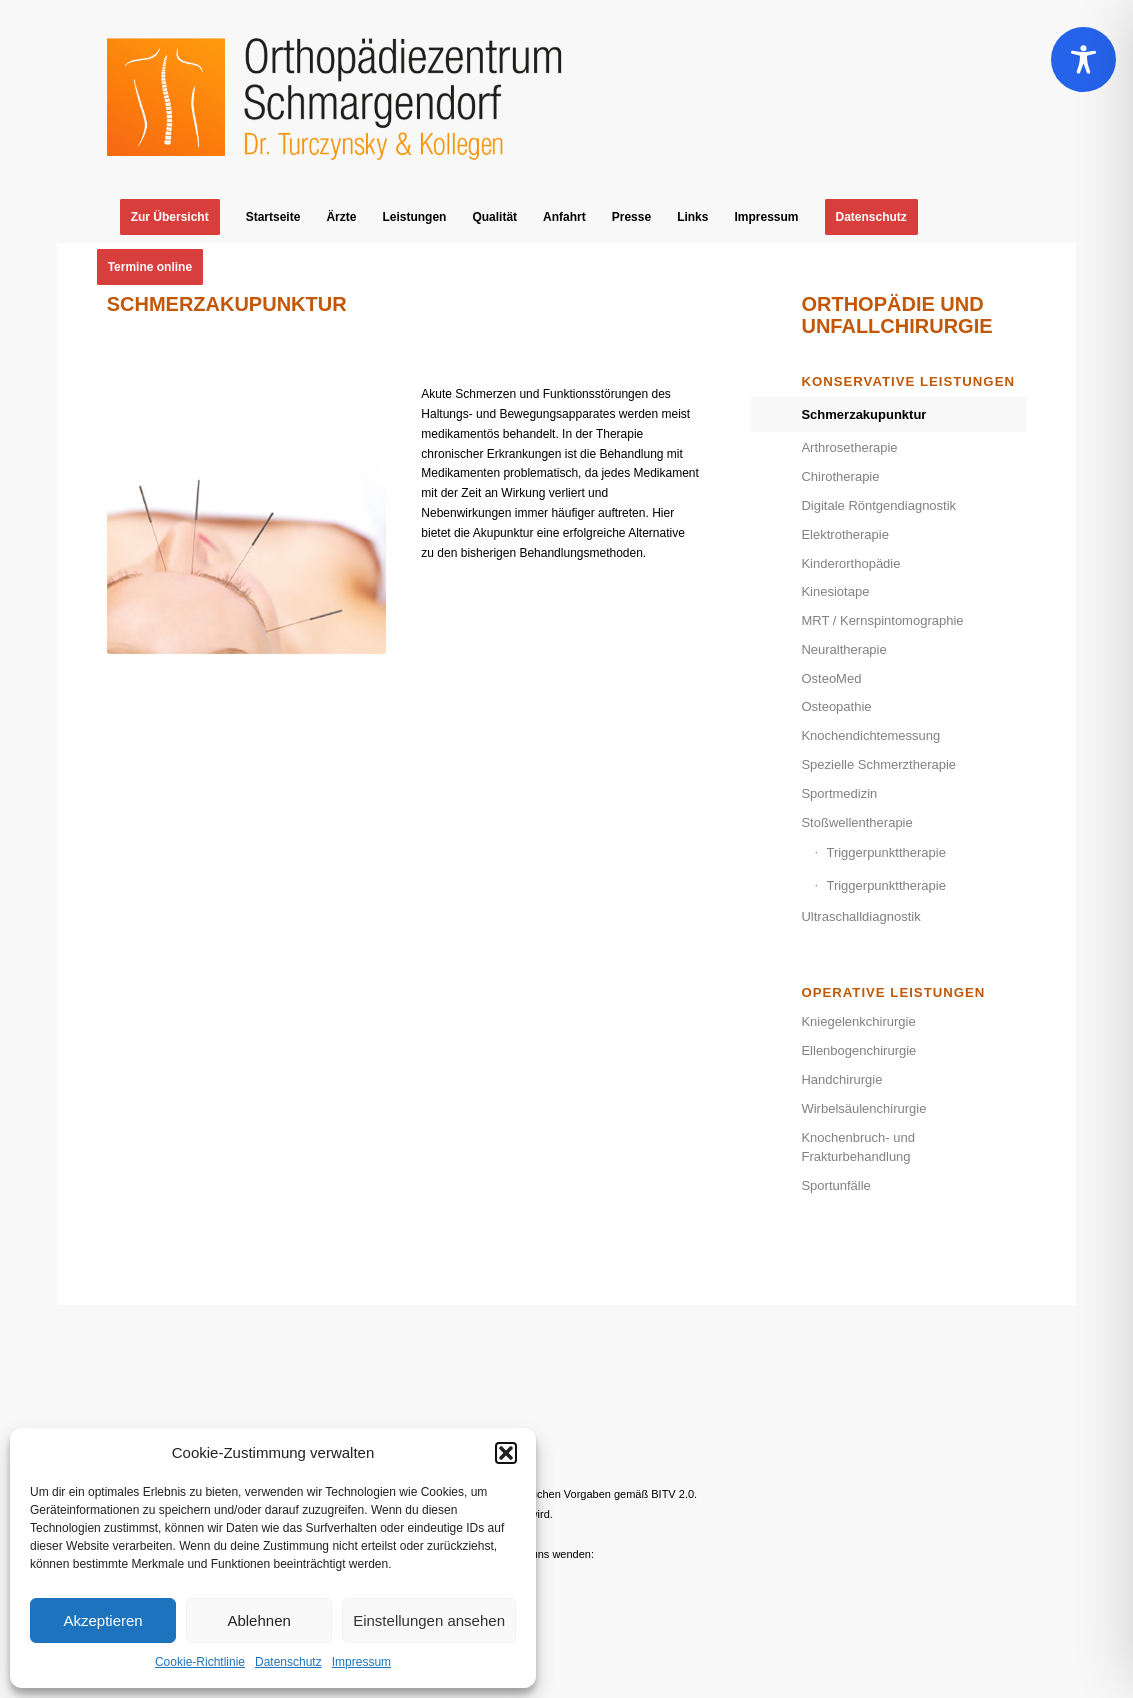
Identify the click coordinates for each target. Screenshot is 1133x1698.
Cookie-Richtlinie (200, 1662)
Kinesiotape (835, 591)
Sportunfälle (835, 1185)
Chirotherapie (840, 476)
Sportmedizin (839, 793)
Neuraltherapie (843, 649)
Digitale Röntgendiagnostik (878, 505)
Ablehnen (258, 1620)
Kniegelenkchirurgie (858, 1021)
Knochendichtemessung (870, 735)
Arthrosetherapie (849, 447)
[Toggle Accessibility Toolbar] (1083, 59)
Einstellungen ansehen (429, 1620)
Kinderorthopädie (850, 563)
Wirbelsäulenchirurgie (863, 1108)
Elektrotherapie (844, 534)
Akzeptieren (102, 1620)
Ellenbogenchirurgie (858, 1050)
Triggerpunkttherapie (885, 852)
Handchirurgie (841, 1079)
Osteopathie (836, 706)
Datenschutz (288, 1662)
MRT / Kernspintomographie (882, 620)
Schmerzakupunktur (863, 414)
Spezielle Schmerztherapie (878, 764)
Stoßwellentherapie (856, 822)
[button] (506, 1453)
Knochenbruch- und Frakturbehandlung (857, 1147)
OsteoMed (831, 678)
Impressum (361, 1662)
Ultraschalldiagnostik (860, 916)
